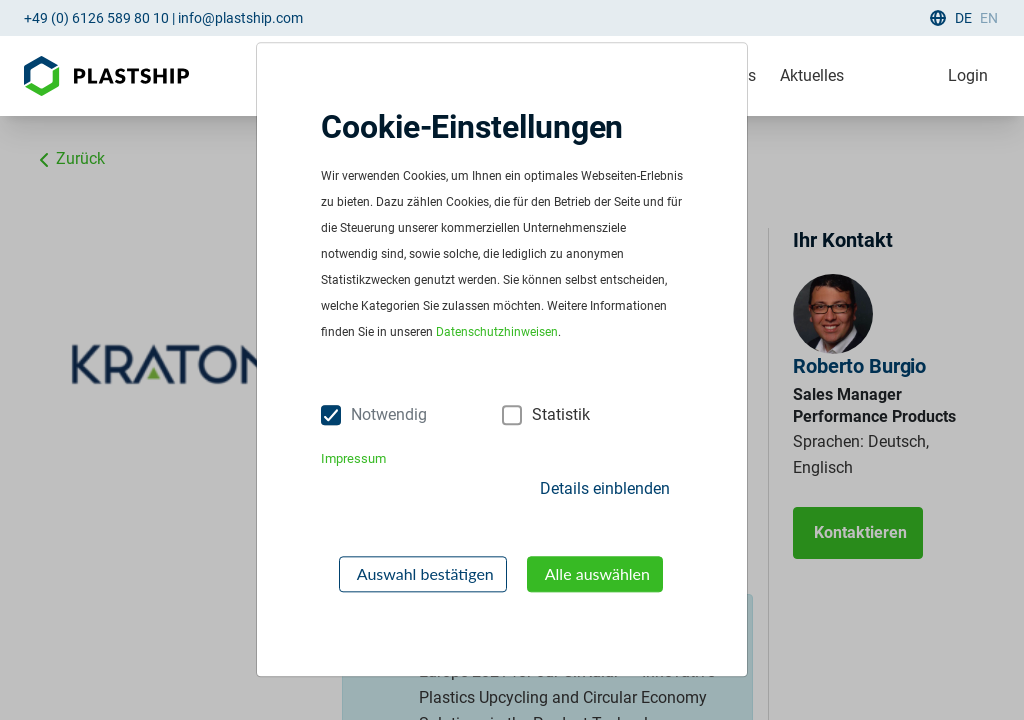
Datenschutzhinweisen (497, 333)
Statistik (561, 414)
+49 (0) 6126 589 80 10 (96, 18)
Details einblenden (605, 488)
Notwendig (389, 414)
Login (968, 75)
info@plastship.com (240, 18)
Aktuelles (812, 75)
